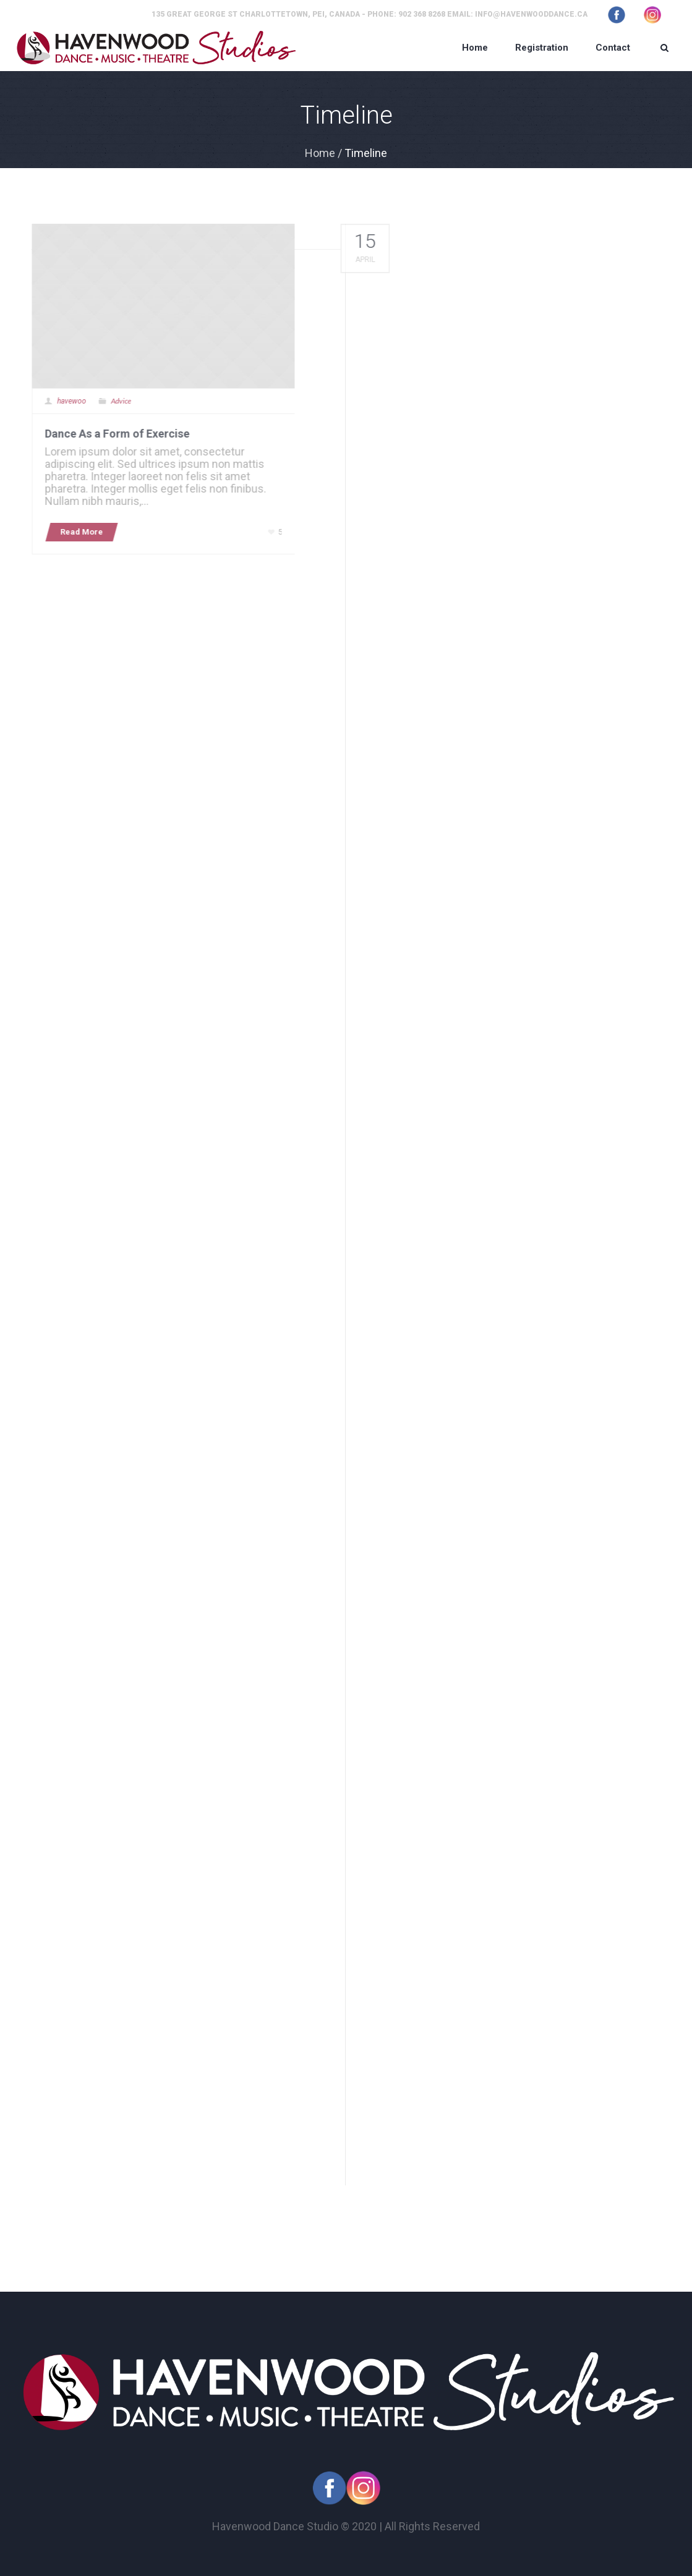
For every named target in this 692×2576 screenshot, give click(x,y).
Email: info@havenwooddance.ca (517, 14)
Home (320, 152)
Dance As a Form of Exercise (111, 433)
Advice (115, 400)
